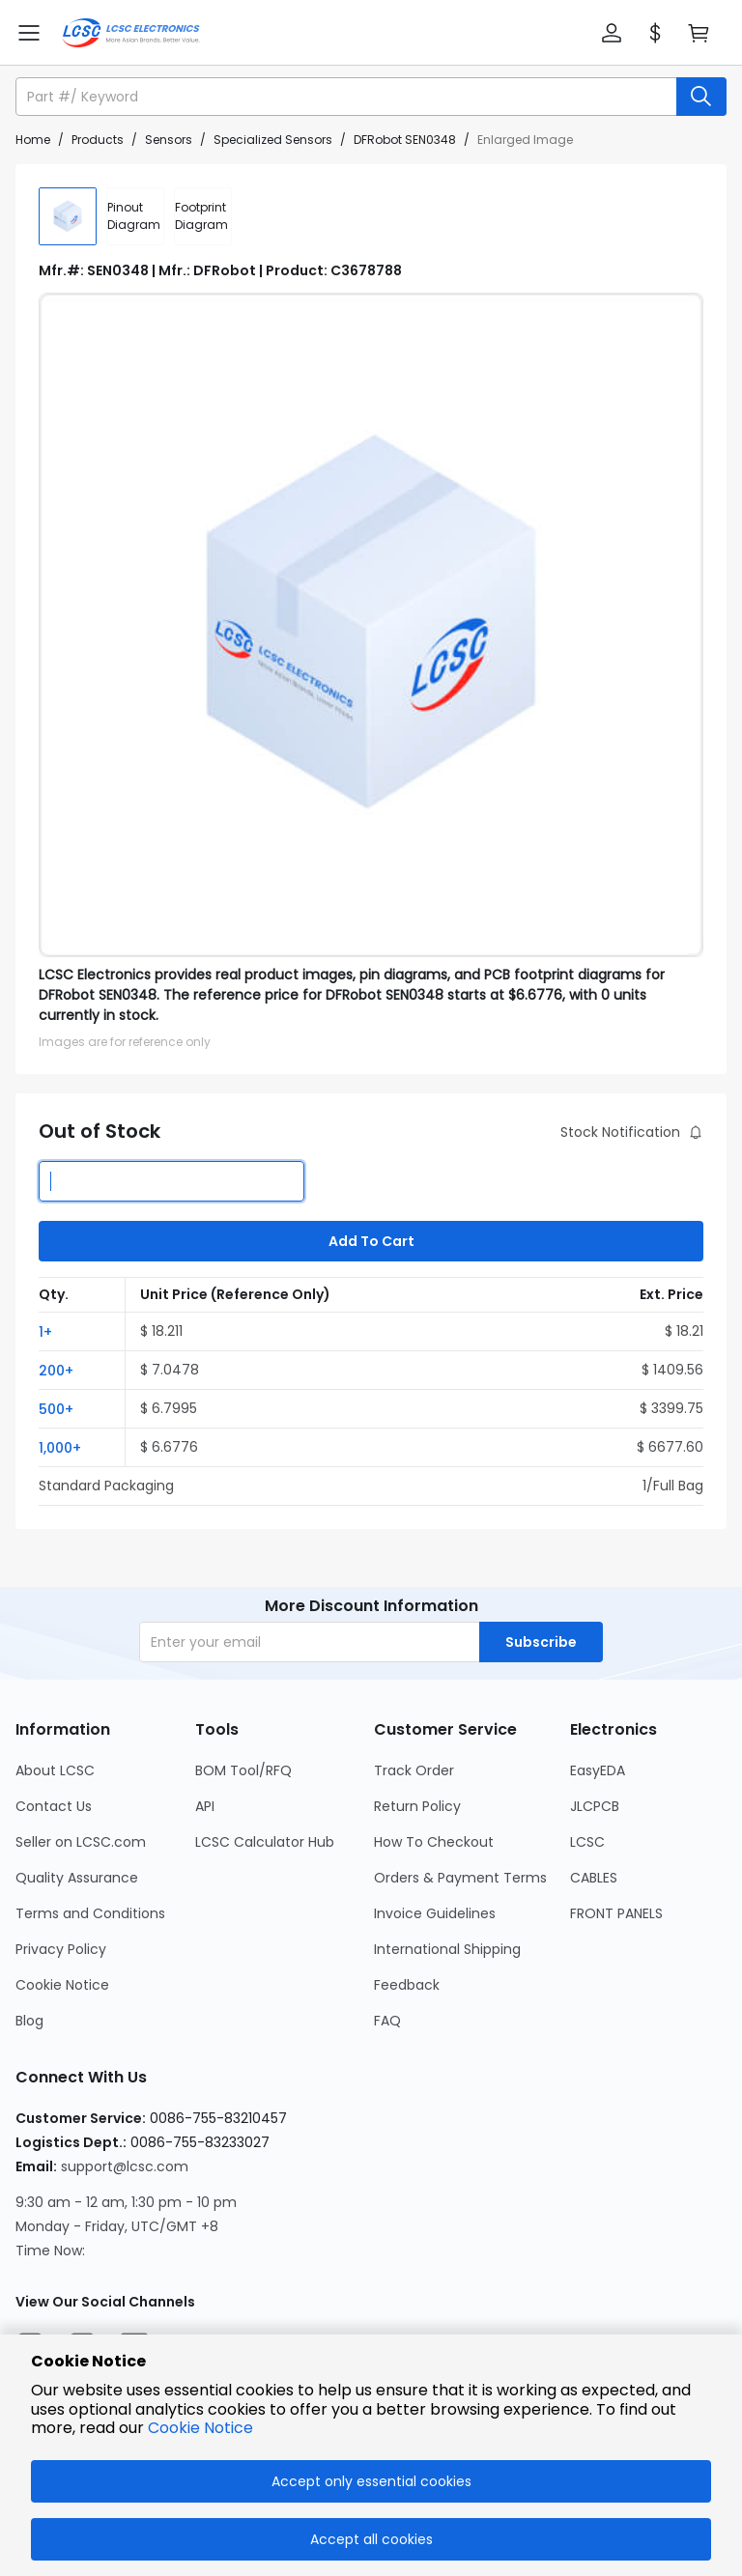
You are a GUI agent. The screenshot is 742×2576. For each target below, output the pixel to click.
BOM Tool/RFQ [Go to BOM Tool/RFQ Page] (243, 1770)
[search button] (701, 96)
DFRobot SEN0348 (405, 139)
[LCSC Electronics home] (131, 32)
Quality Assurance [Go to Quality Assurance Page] (76, 1877)
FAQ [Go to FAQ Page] (387, 2020)
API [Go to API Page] (204, 1806)
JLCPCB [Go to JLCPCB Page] (594, 1806)
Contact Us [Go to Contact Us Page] (53, 1806)
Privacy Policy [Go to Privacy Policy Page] (60, 1949)
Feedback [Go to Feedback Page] (407, 1985)
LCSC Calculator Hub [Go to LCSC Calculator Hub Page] (264, 1842)
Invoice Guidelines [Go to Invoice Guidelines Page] (435, 1913)
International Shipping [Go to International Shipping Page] (447, 1949)
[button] (611, 32)
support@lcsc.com (124, 2166)
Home (32, 139)
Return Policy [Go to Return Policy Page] (417, 1806)
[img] (68, 216)
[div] (135, 216)
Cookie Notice (200, 2428)
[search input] (348, 96)
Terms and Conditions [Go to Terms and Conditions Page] (90, 1913)
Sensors (168, 139)
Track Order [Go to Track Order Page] (414, 1770)
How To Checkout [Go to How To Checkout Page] (434, 1842)
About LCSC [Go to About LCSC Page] (55, 1770)
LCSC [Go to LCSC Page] (587, 1842)
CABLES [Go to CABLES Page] (593, 1877)
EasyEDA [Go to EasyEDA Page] (597, 1770)
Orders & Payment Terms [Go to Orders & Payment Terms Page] (460, 1877)
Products (97, 139)
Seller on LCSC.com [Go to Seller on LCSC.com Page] (80, 1842)
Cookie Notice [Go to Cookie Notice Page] (62, 1985)
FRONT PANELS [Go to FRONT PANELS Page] (616, 1913)
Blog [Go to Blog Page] (29, 2020)
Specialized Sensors (273, 139)
